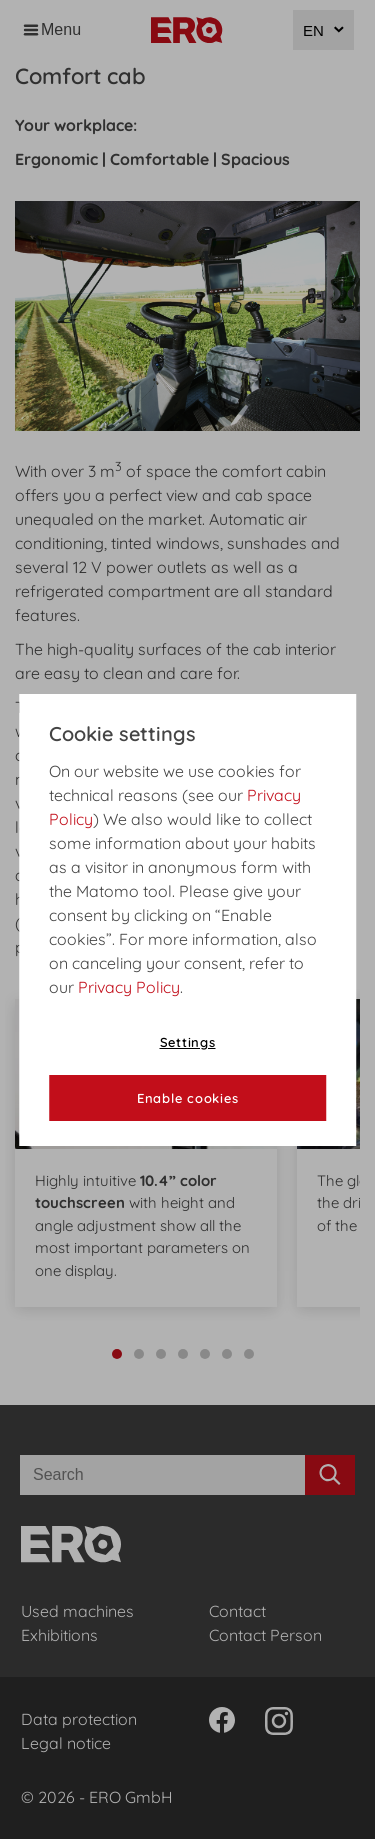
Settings (188, 1042)
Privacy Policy (129, 987)
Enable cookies (188, 1098)
